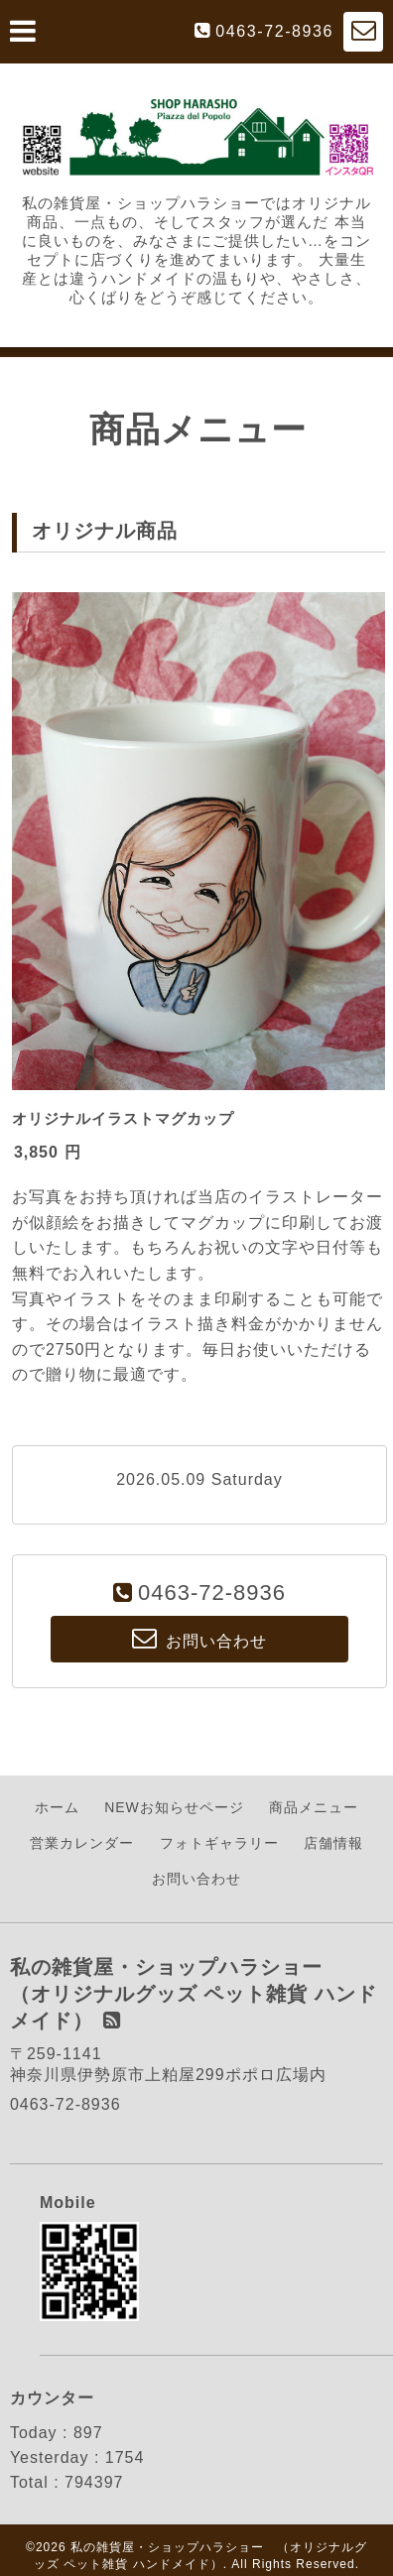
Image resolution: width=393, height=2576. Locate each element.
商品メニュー (313, 1807)
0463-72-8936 (274, 31)
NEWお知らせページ (174, 1807)
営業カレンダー (82, 1843)
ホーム (57, 1807)
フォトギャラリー (219, 1843)
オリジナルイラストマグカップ (123, 1118)
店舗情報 (333, 1843)
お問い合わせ (196, 1879)
